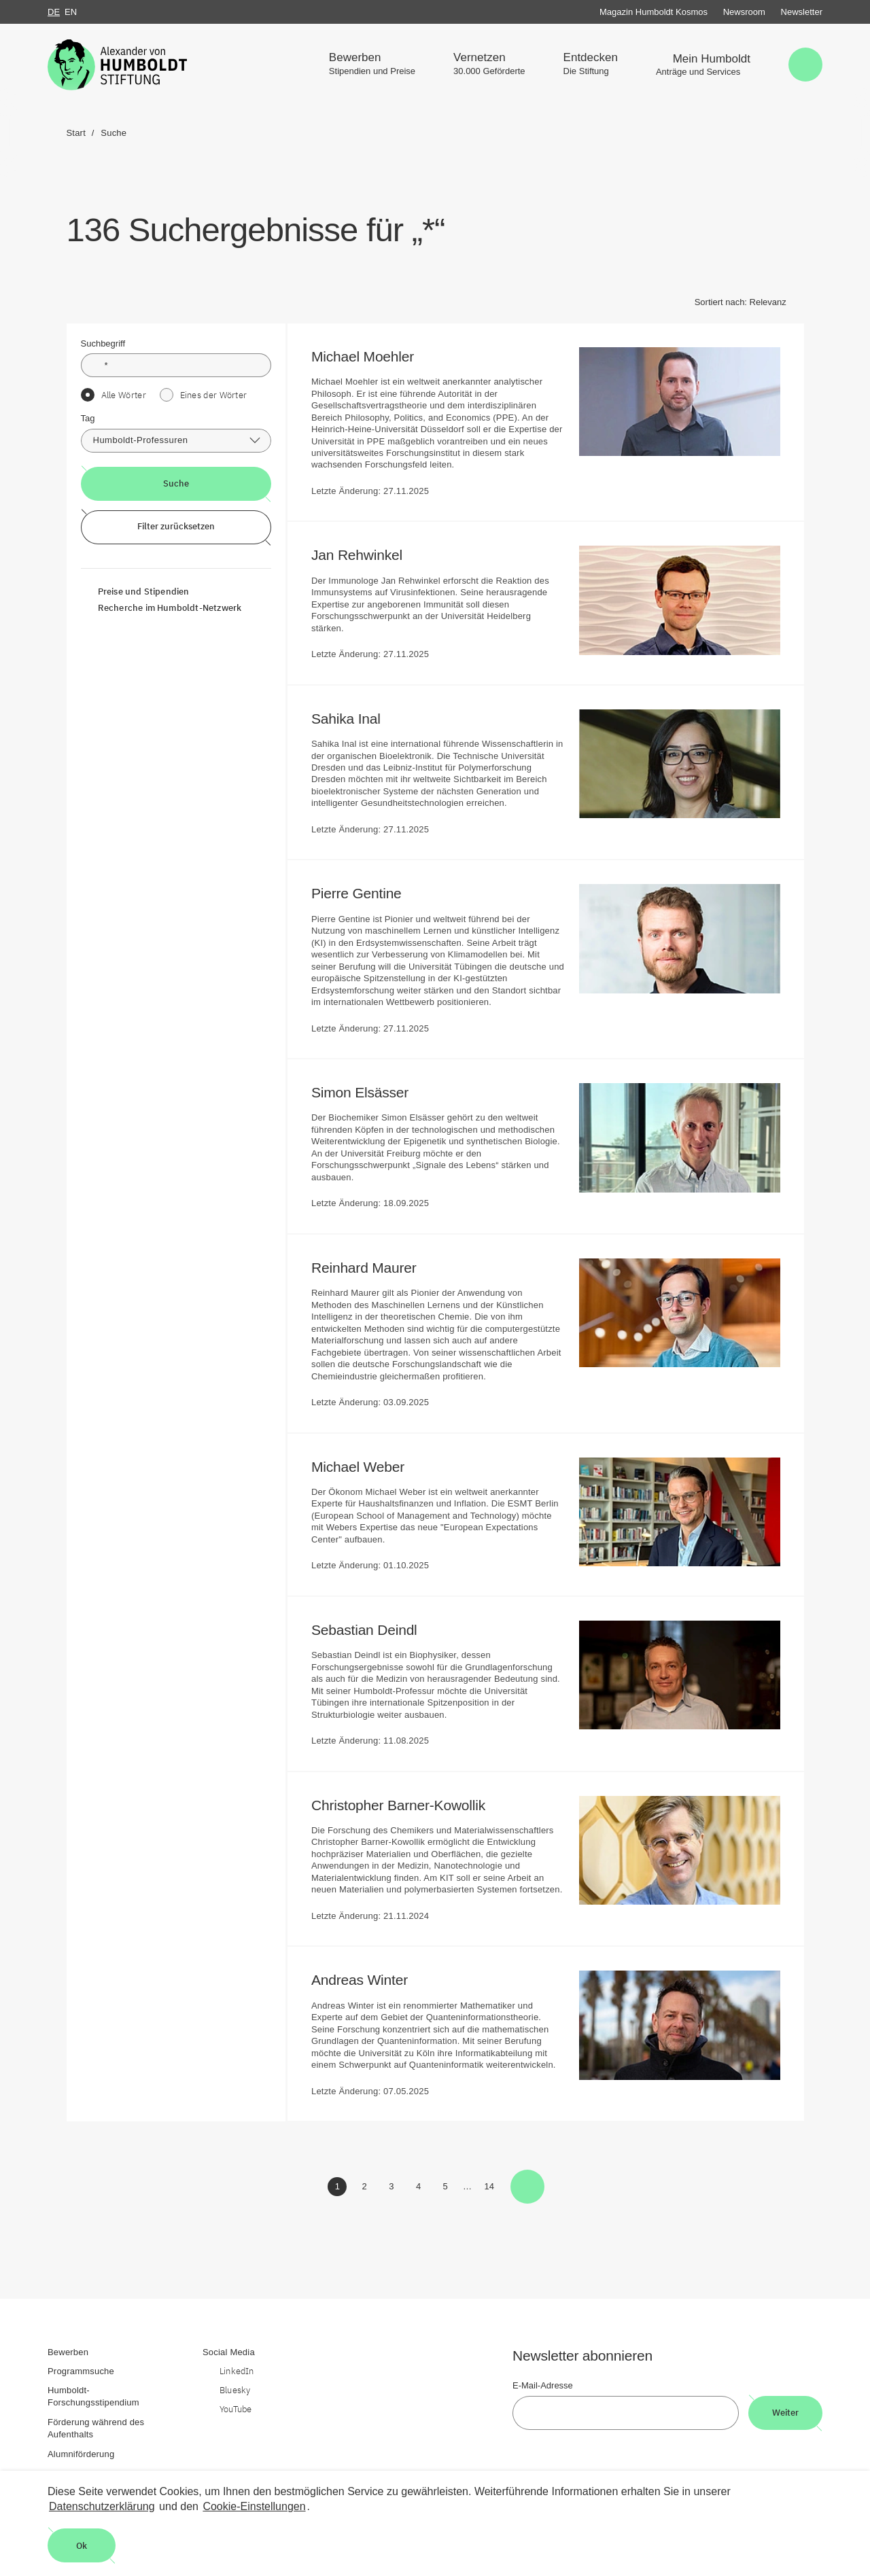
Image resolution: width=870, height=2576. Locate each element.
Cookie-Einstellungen (254, 2506)
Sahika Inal (354, 718)
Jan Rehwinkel (366, 555)
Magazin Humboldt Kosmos (653, 12)
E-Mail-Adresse (542, 2385)
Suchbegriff (103, 343)
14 (491, 2188)
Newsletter (801, 12)
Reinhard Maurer (372, 1267)
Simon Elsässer (369, 1092)
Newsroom (744, 12)
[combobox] (176, 441)
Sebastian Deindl (373, 1630)
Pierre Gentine (365, 893)
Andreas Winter (368, 1980)
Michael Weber (367, 1467)
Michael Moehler (371, 356)
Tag (88, 418)
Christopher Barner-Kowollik (407, 1805)
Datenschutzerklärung (102, 2506)
